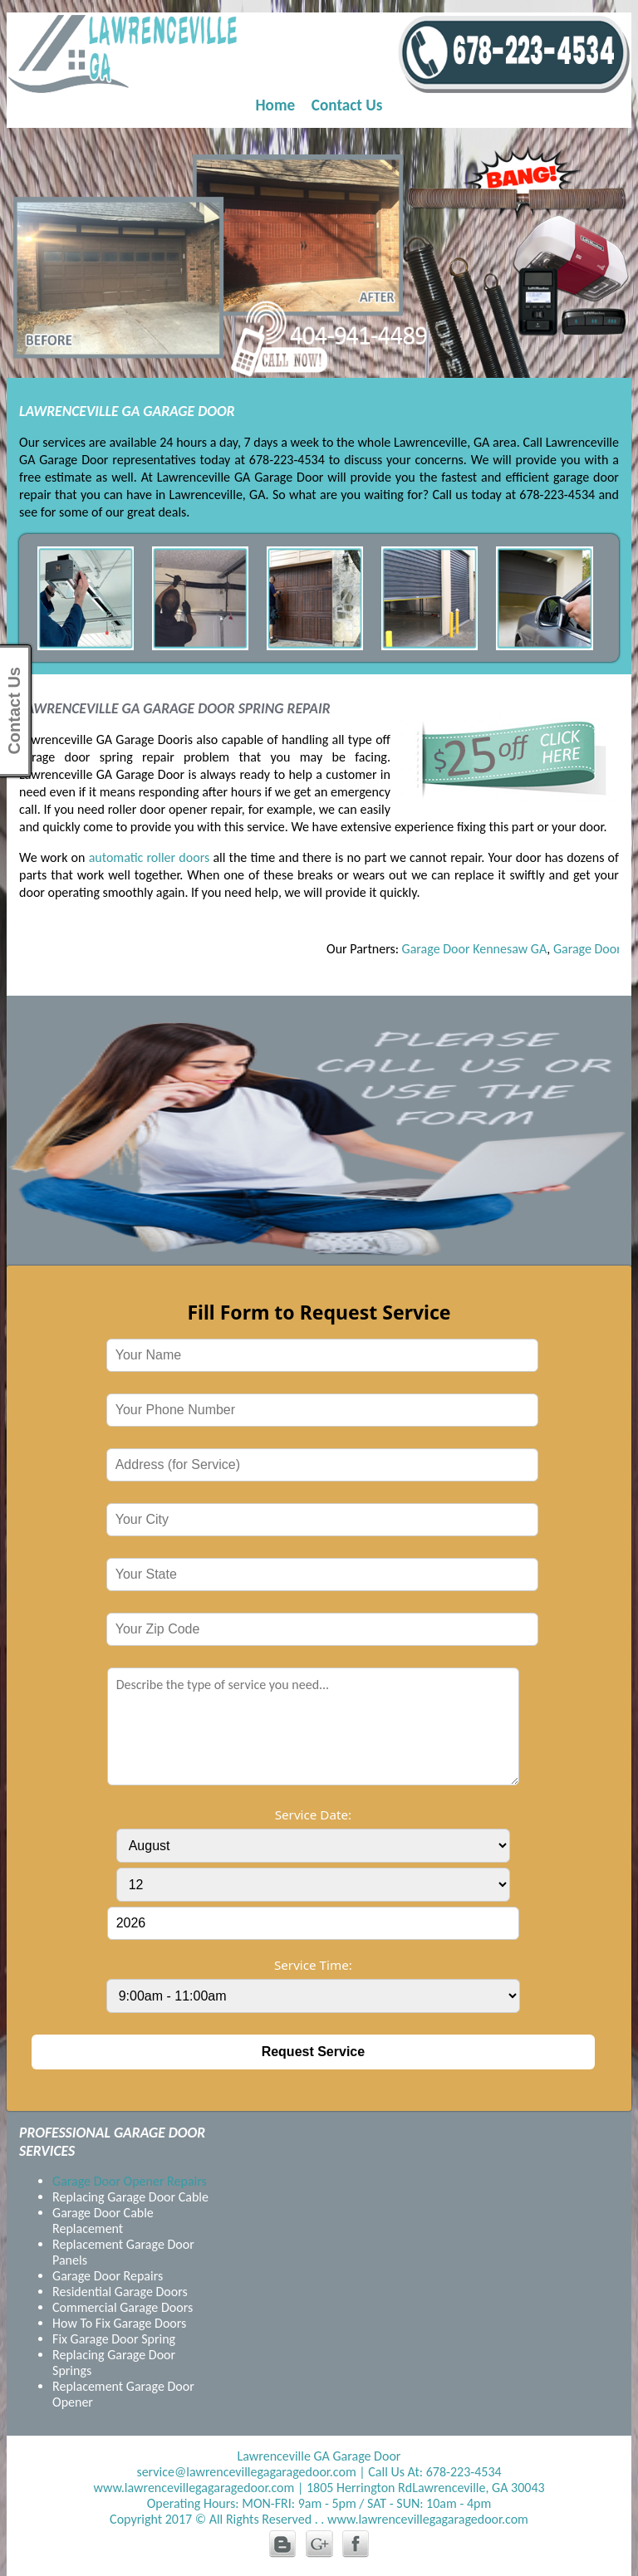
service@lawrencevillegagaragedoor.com (246, 2472)
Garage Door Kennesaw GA (479, 949)
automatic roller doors (149, 857)
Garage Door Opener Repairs (129, 2181)
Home (275, 105)
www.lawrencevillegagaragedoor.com (193, 2487)
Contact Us (347, 105)
